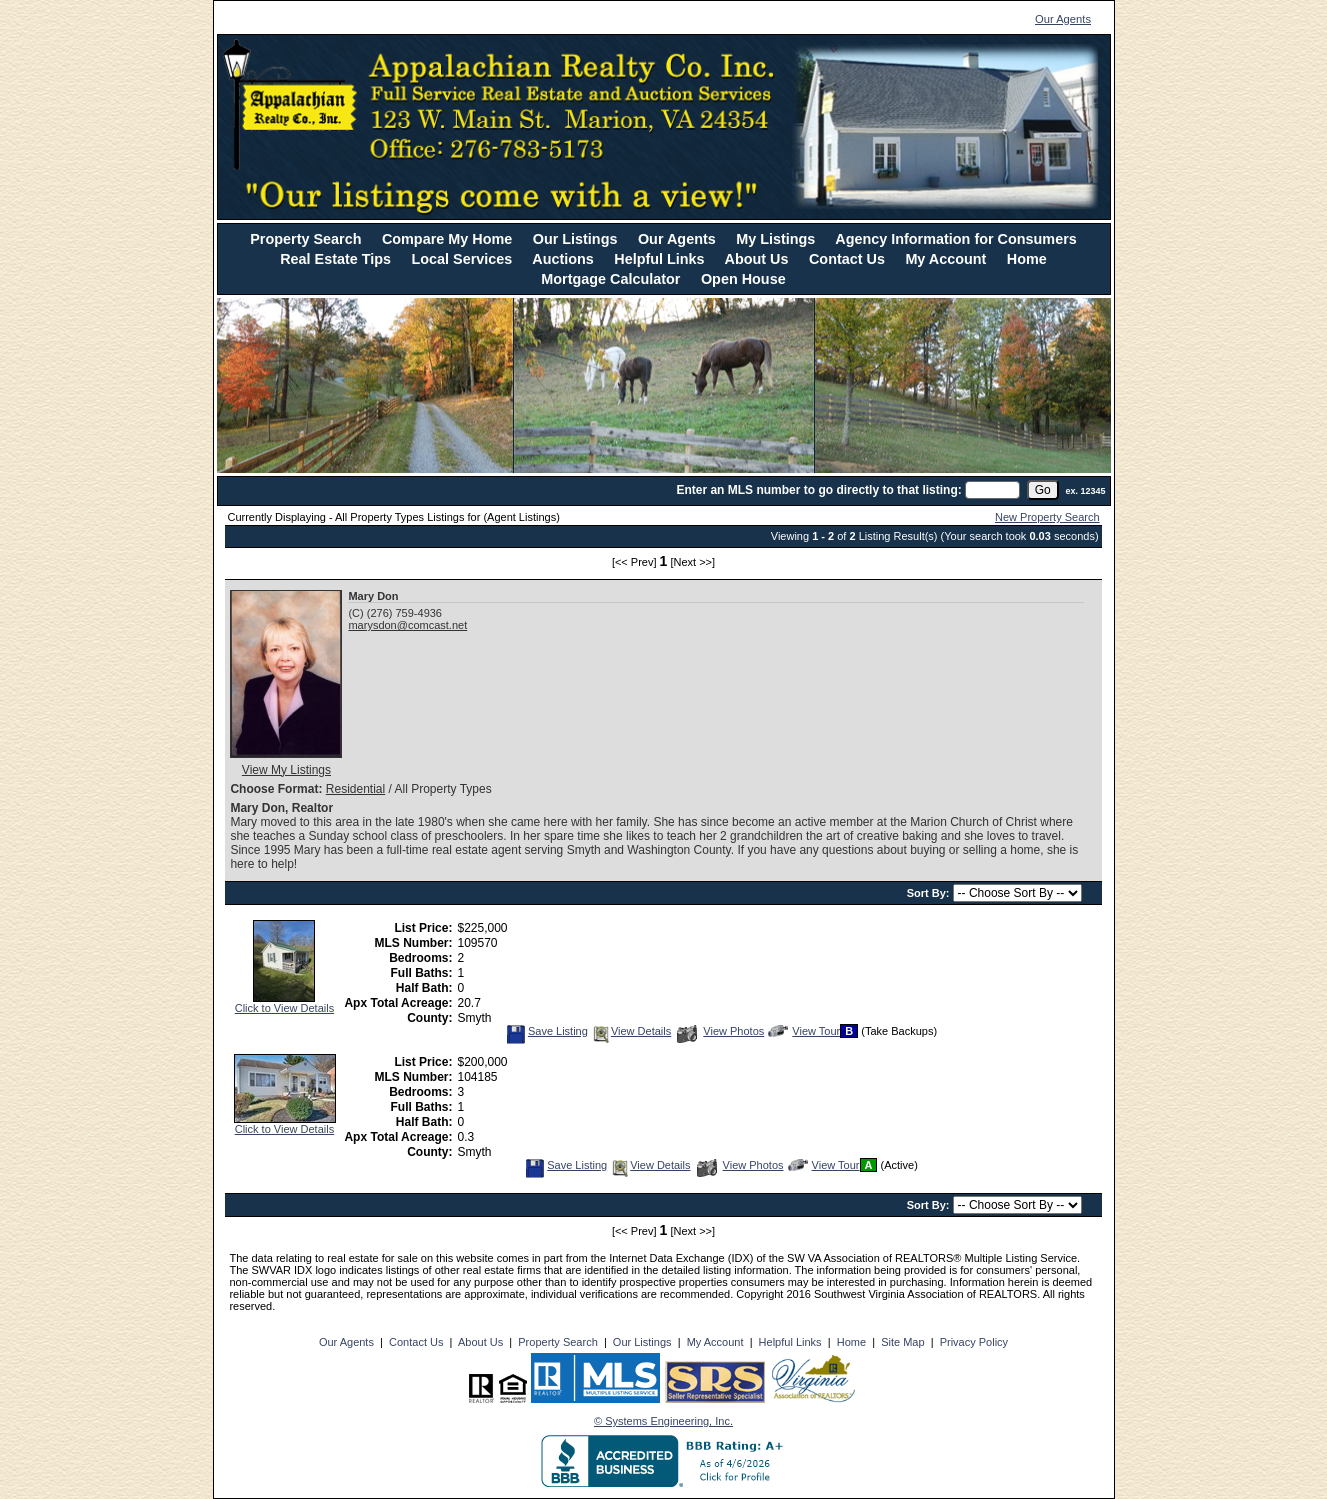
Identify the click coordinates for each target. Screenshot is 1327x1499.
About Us (757, 259)
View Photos (720, 1031)
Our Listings (575, 239)
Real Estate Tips (335, 259)
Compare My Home (447, 239)
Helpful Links (659, 259)
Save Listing (547, 1031)
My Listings (775, 239)
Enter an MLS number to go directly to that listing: (818, 490)
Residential (355, 789)
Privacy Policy (974, 1342)
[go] (1043, 490)
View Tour (804, 1031)
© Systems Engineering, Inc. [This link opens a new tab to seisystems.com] (663, 1421)
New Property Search (1047, 517)
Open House (743, 279)
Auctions (563, 259)
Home (1027, 259)
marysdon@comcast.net (407, 625)
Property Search (305, 239)
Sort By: (930, 893)
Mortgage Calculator (610, 279)
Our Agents (1063, 19)
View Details (631, 1031)
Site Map (902, 1342)
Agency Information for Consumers (955, 239)
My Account (945, 259)
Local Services (462, 259)
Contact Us (847, 259)
